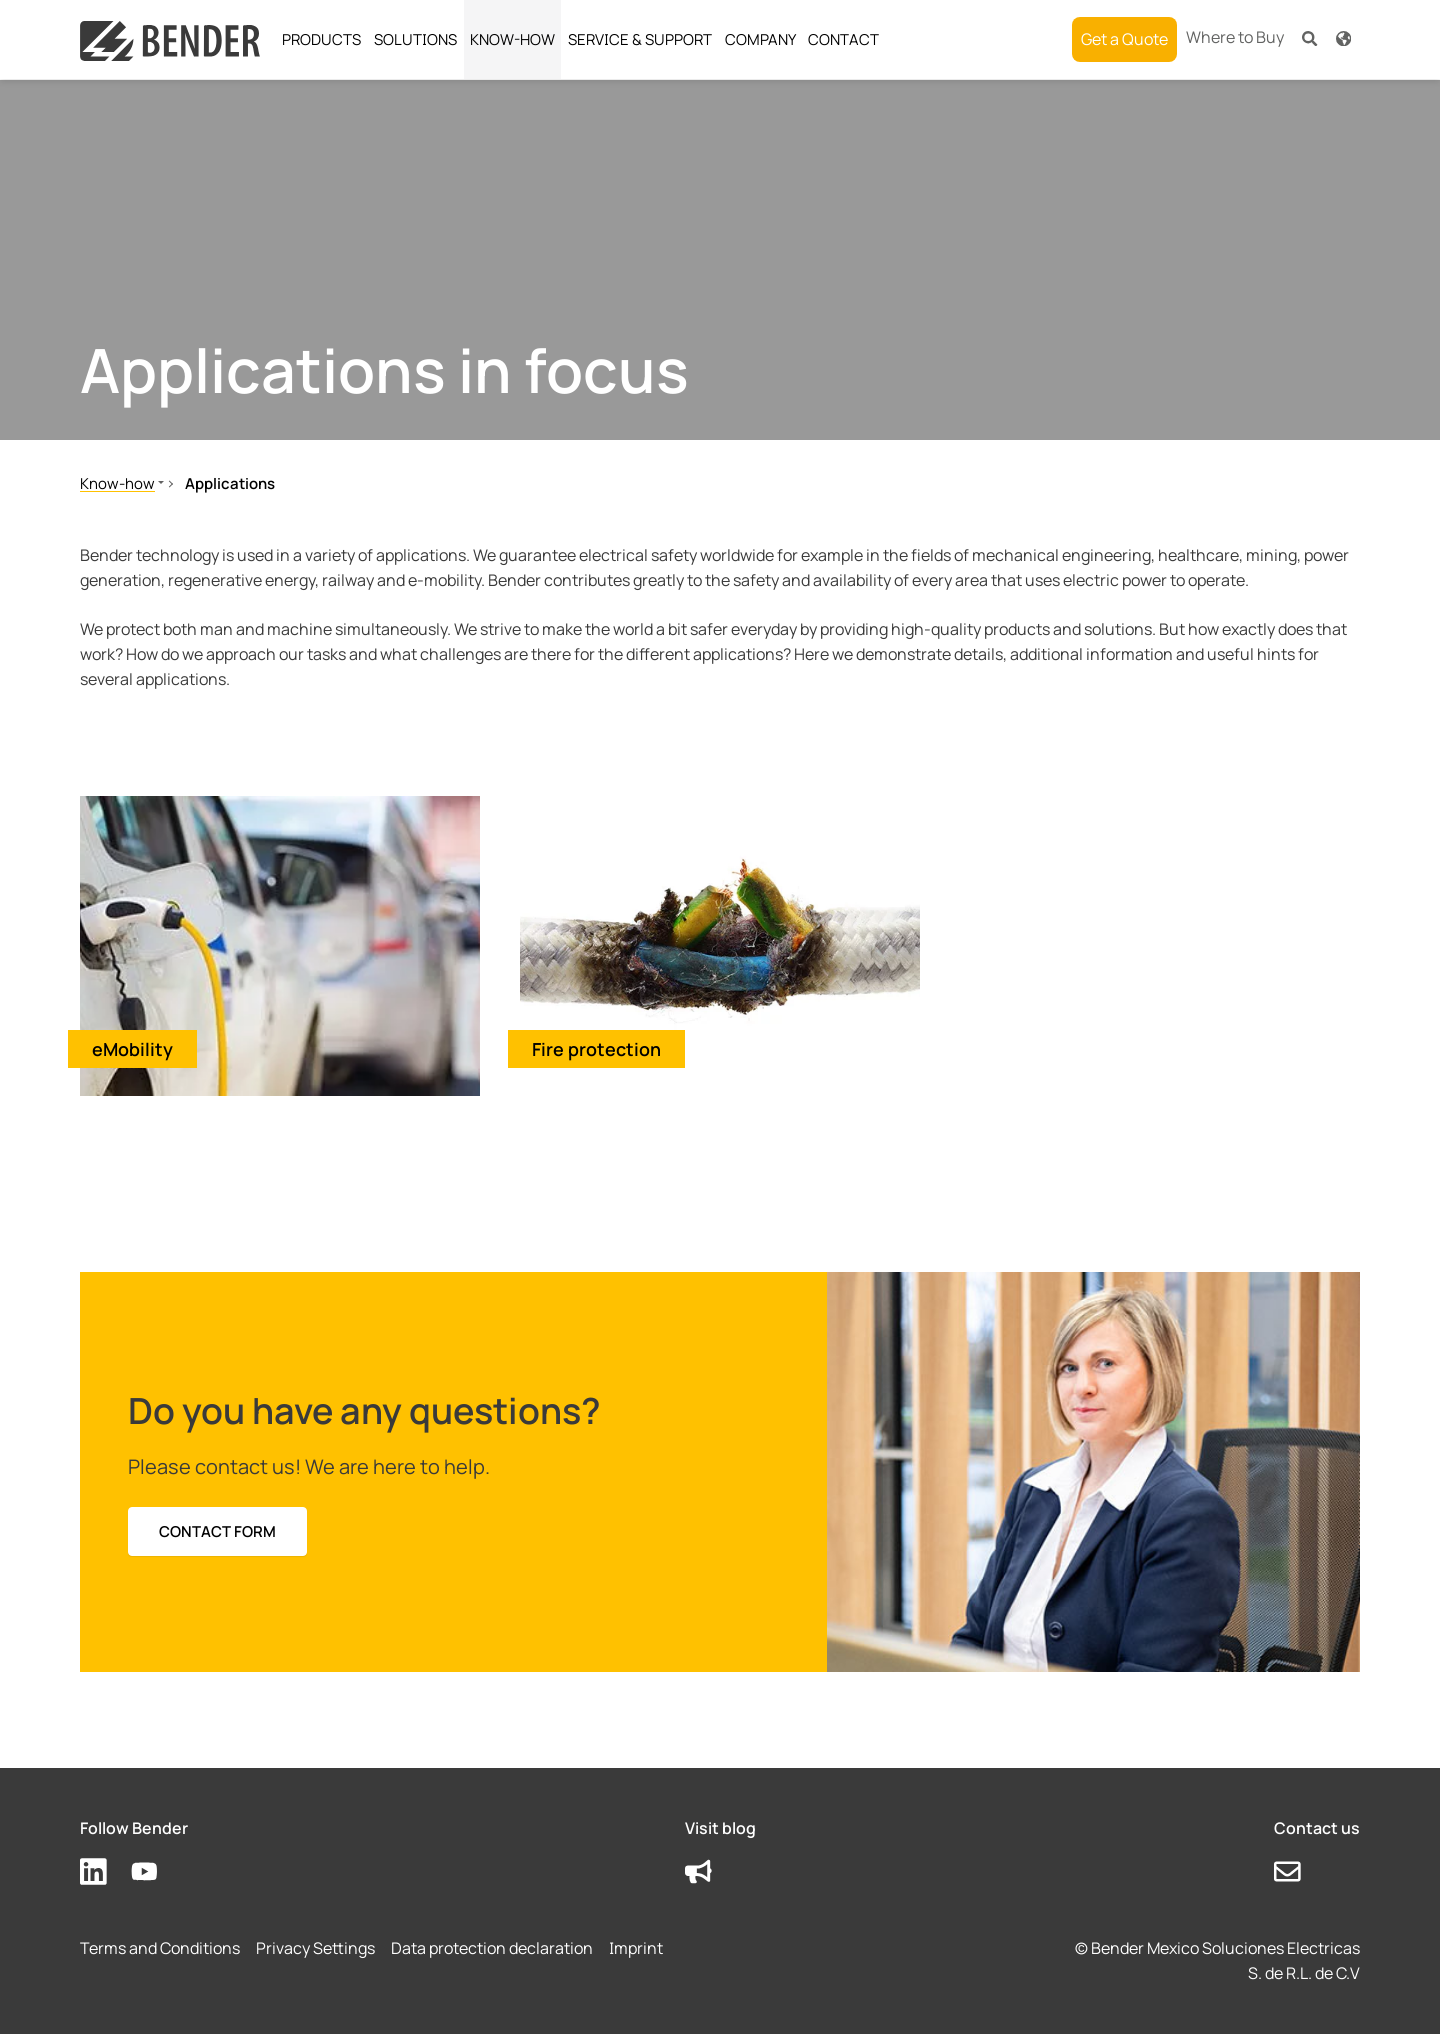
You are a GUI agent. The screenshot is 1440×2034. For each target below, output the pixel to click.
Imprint (636, 1948)
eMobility (132, 1049)
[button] (1309, 37)
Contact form (217, 1531)
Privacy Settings (315, 1948)
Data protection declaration (492, 1948)
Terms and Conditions (160, 1948)
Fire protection (596, 1049)
